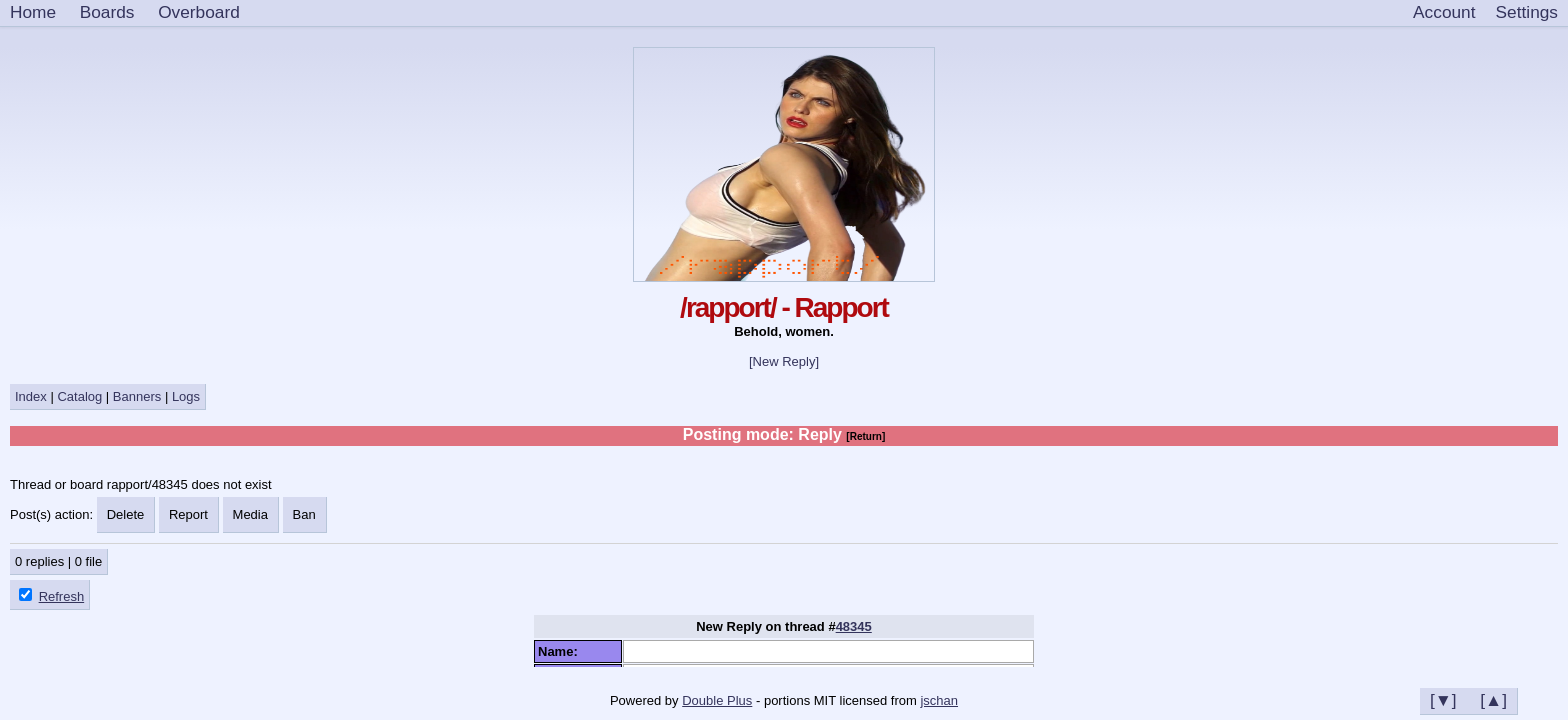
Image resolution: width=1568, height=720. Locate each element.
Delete (126, 514)
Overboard (199, 12)
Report (188, 514)
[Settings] (1527, 13)
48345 (854, 626)
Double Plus (717, 700)
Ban (304, 514)
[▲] (1493, 700)
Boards (107, 12)
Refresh (62, 596)
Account (1444, 12)
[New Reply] (784, 361)
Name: (561, 651)
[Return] (865, 436)
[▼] (1443, 700)
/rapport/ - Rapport (784, 307)
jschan (939, 700)
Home (33, 12)
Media (250, 514)
